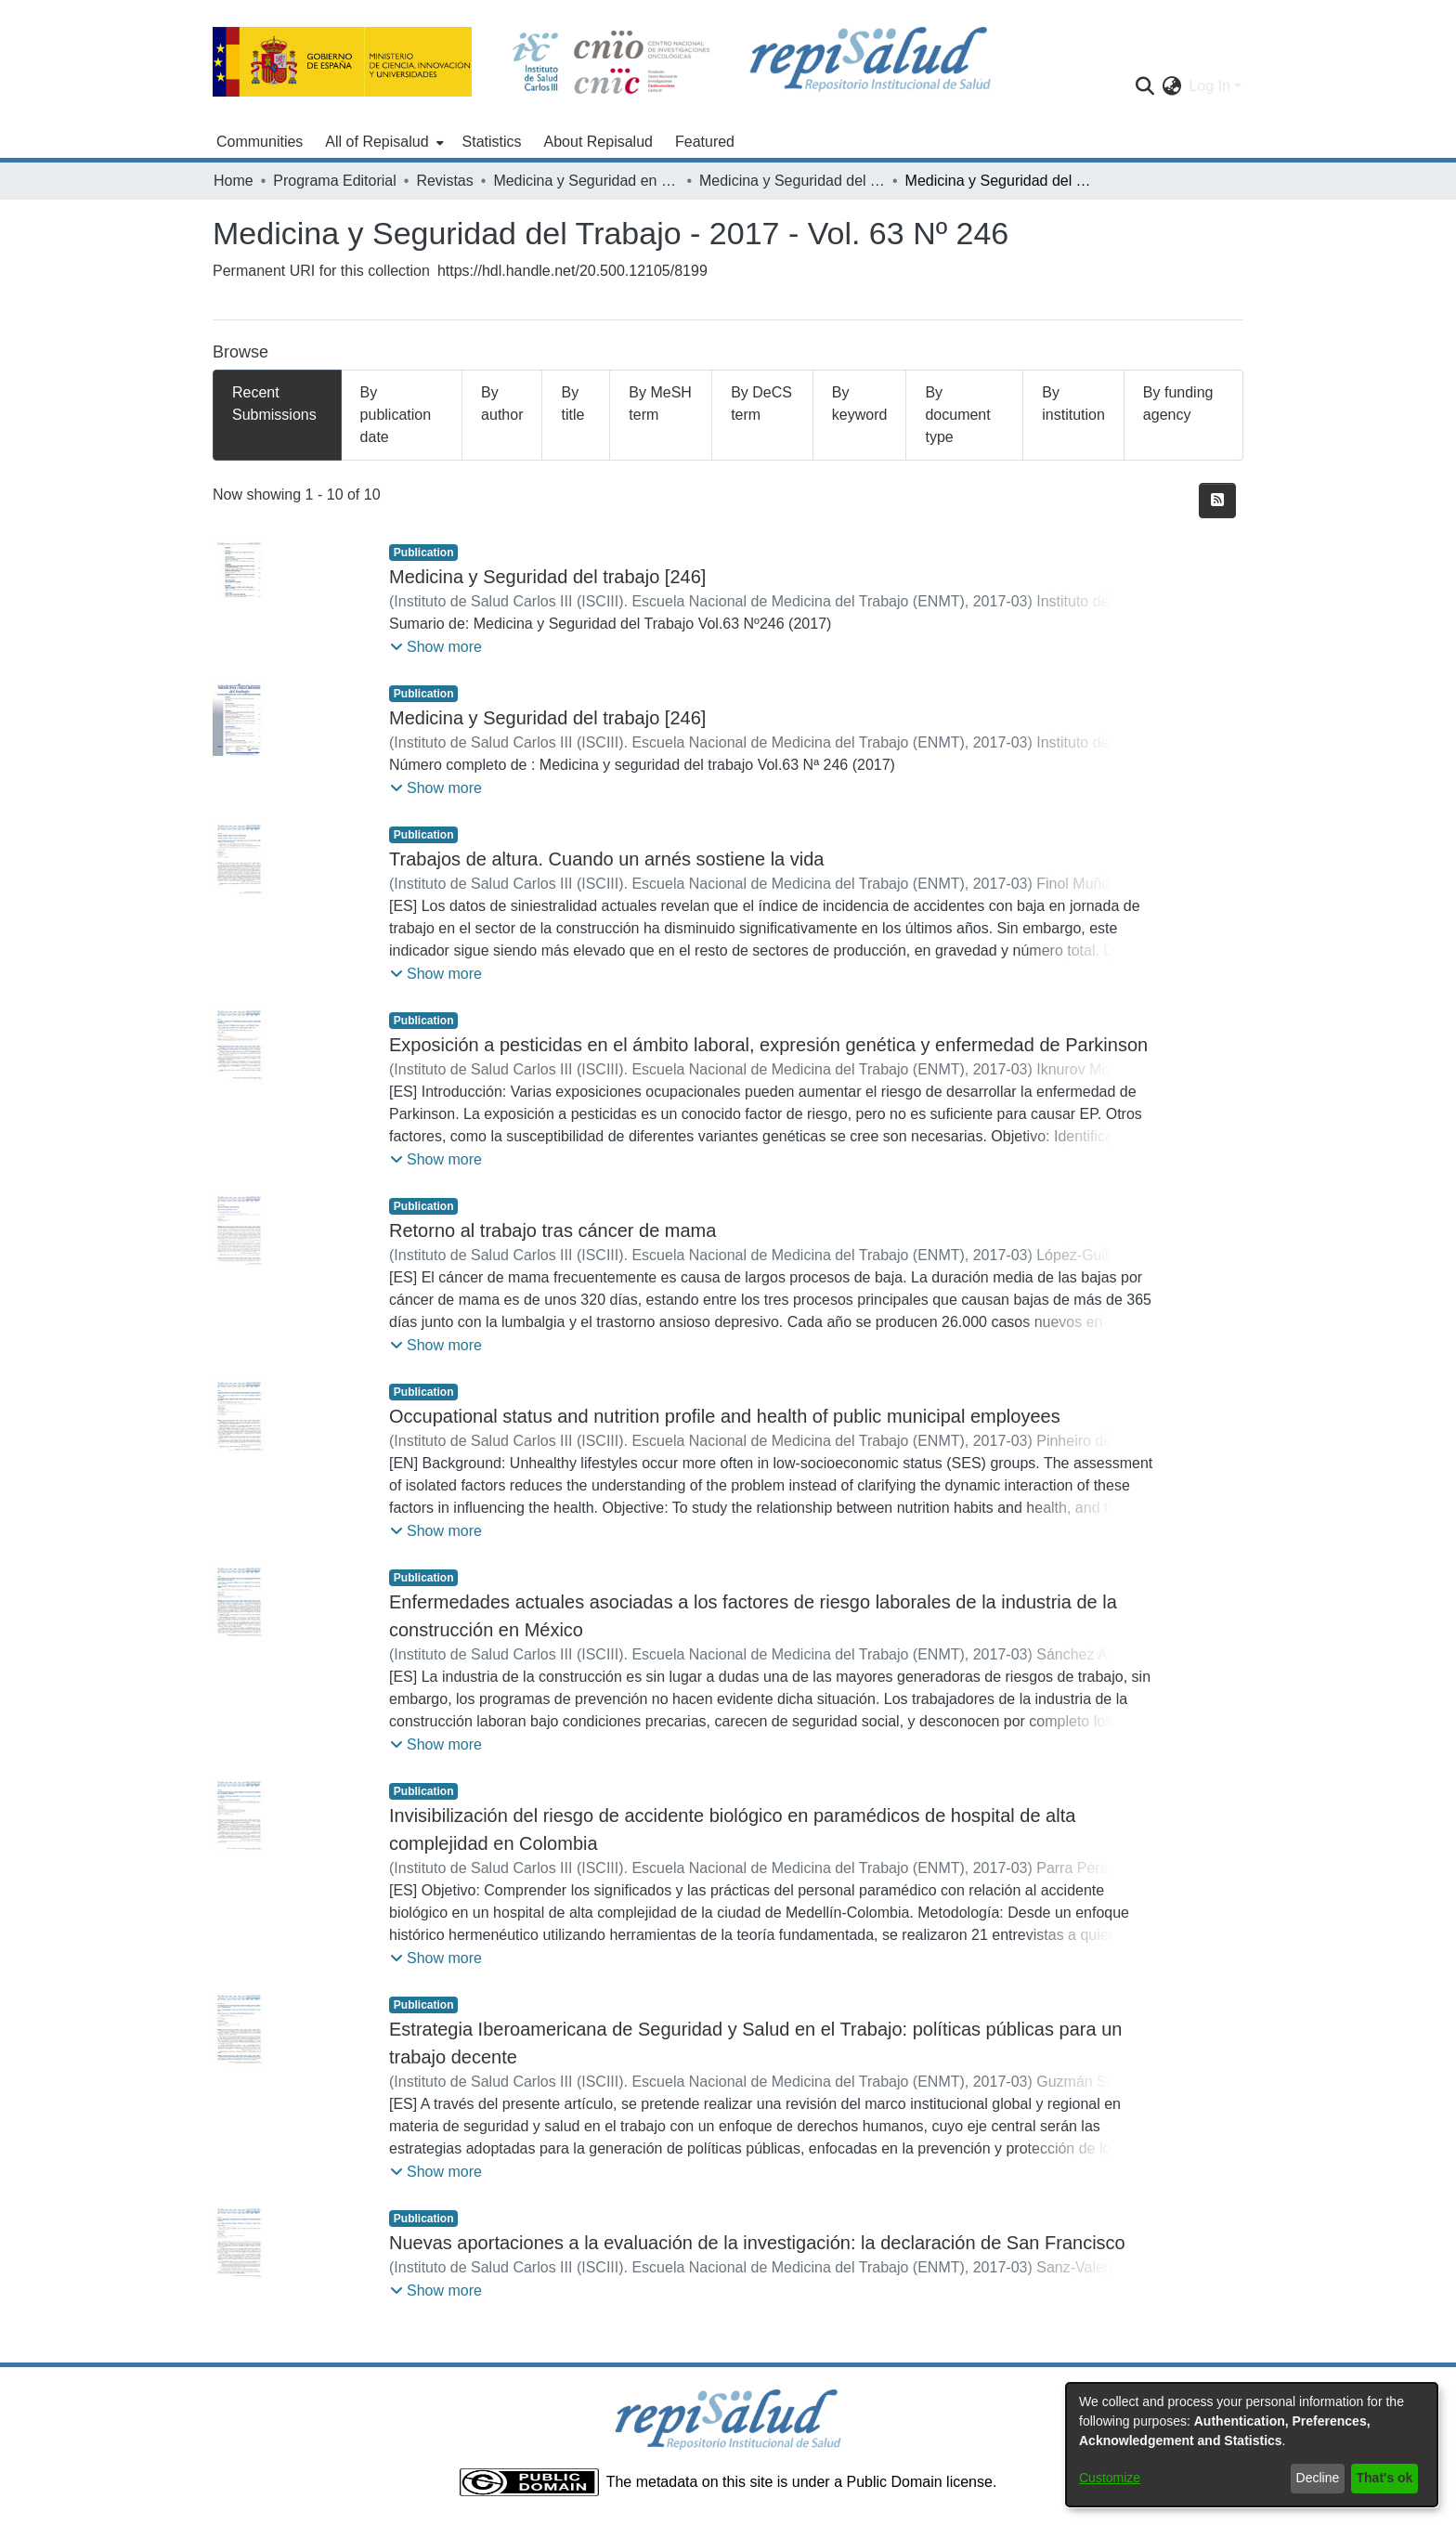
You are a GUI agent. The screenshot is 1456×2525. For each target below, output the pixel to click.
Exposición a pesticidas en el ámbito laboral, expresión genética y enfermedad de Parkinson (768, 1045)
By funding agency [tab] (1178, 403)
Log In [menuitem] (1209, 86)
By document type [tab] (957, 414)
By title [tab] (572, 403)
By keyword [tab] (860, 403)
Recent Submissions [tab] (274, 403)
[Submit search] (1144, 86)
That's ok (1385, 2477)
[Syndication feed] (1217, 500)
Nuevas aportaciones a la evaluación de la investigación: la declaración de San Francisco (757, 2242)
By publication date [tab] (396, 414)
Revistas (444, 181)
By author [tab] (502, 403)
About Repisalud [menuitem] (598, 142)
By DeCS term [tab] (761, 403)
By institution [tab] (1073, 403)
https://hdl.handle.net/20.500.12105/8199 (572, 271)
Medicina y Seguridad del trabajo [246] (547, 576)
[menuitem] (382, 142)
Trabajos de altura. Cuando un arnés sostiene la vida (606, 859)
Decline (1318, 2477)
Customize (1109, 2477)
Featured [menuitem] (704, 142)
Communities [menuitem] (259, 142)
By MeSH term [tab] (660, 403)
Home (234, 181)
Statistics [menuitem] (492, 142)
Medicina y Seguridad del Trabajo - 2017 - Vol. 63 (792, 181)
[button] (436, 647)
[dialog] (1251, 2444)
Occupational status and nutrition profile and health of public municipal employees (724, 1416)
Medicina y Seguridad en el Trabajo (586, 181)
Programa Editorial (334, 181)
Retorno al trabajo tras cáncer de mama (552, 1230)
